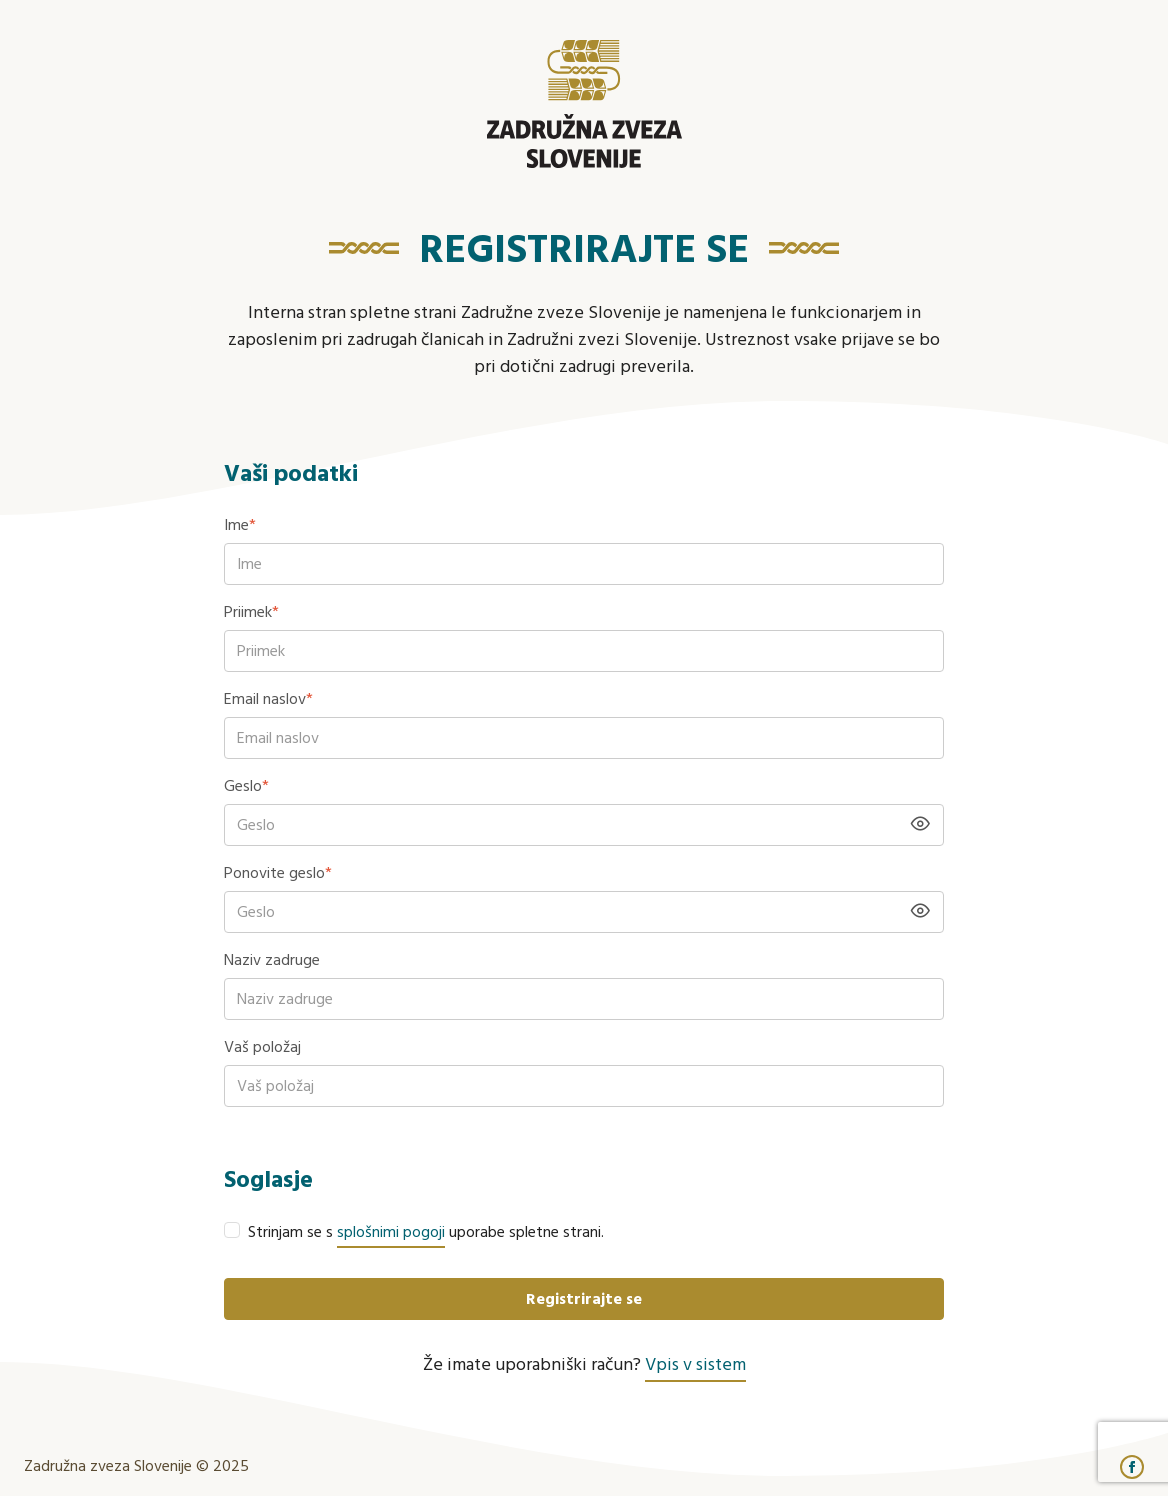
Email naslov (268, 700)
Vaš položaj (262, 1048)
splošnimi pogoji (391, 1233)
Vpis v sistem (695, 1365)
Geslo (246, 787)
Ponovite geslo (278, 874)
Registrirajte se (584, 1300)
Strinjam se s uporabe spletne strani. (426, 1233)
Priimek (251, 613)
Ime (240, 526)
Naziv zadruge (272, 961)
